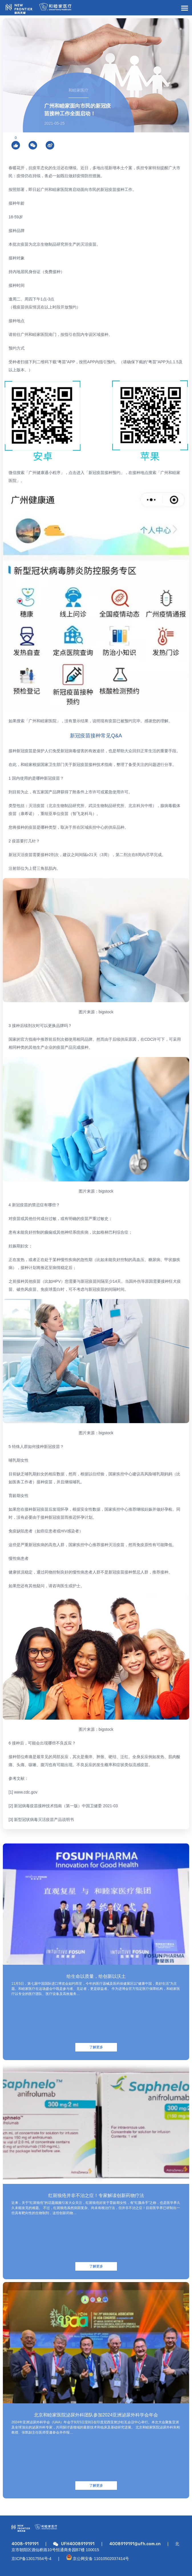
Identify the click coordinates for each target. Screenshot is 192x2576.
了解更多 (96, 2047)
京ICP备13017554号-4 (31, 2558)
